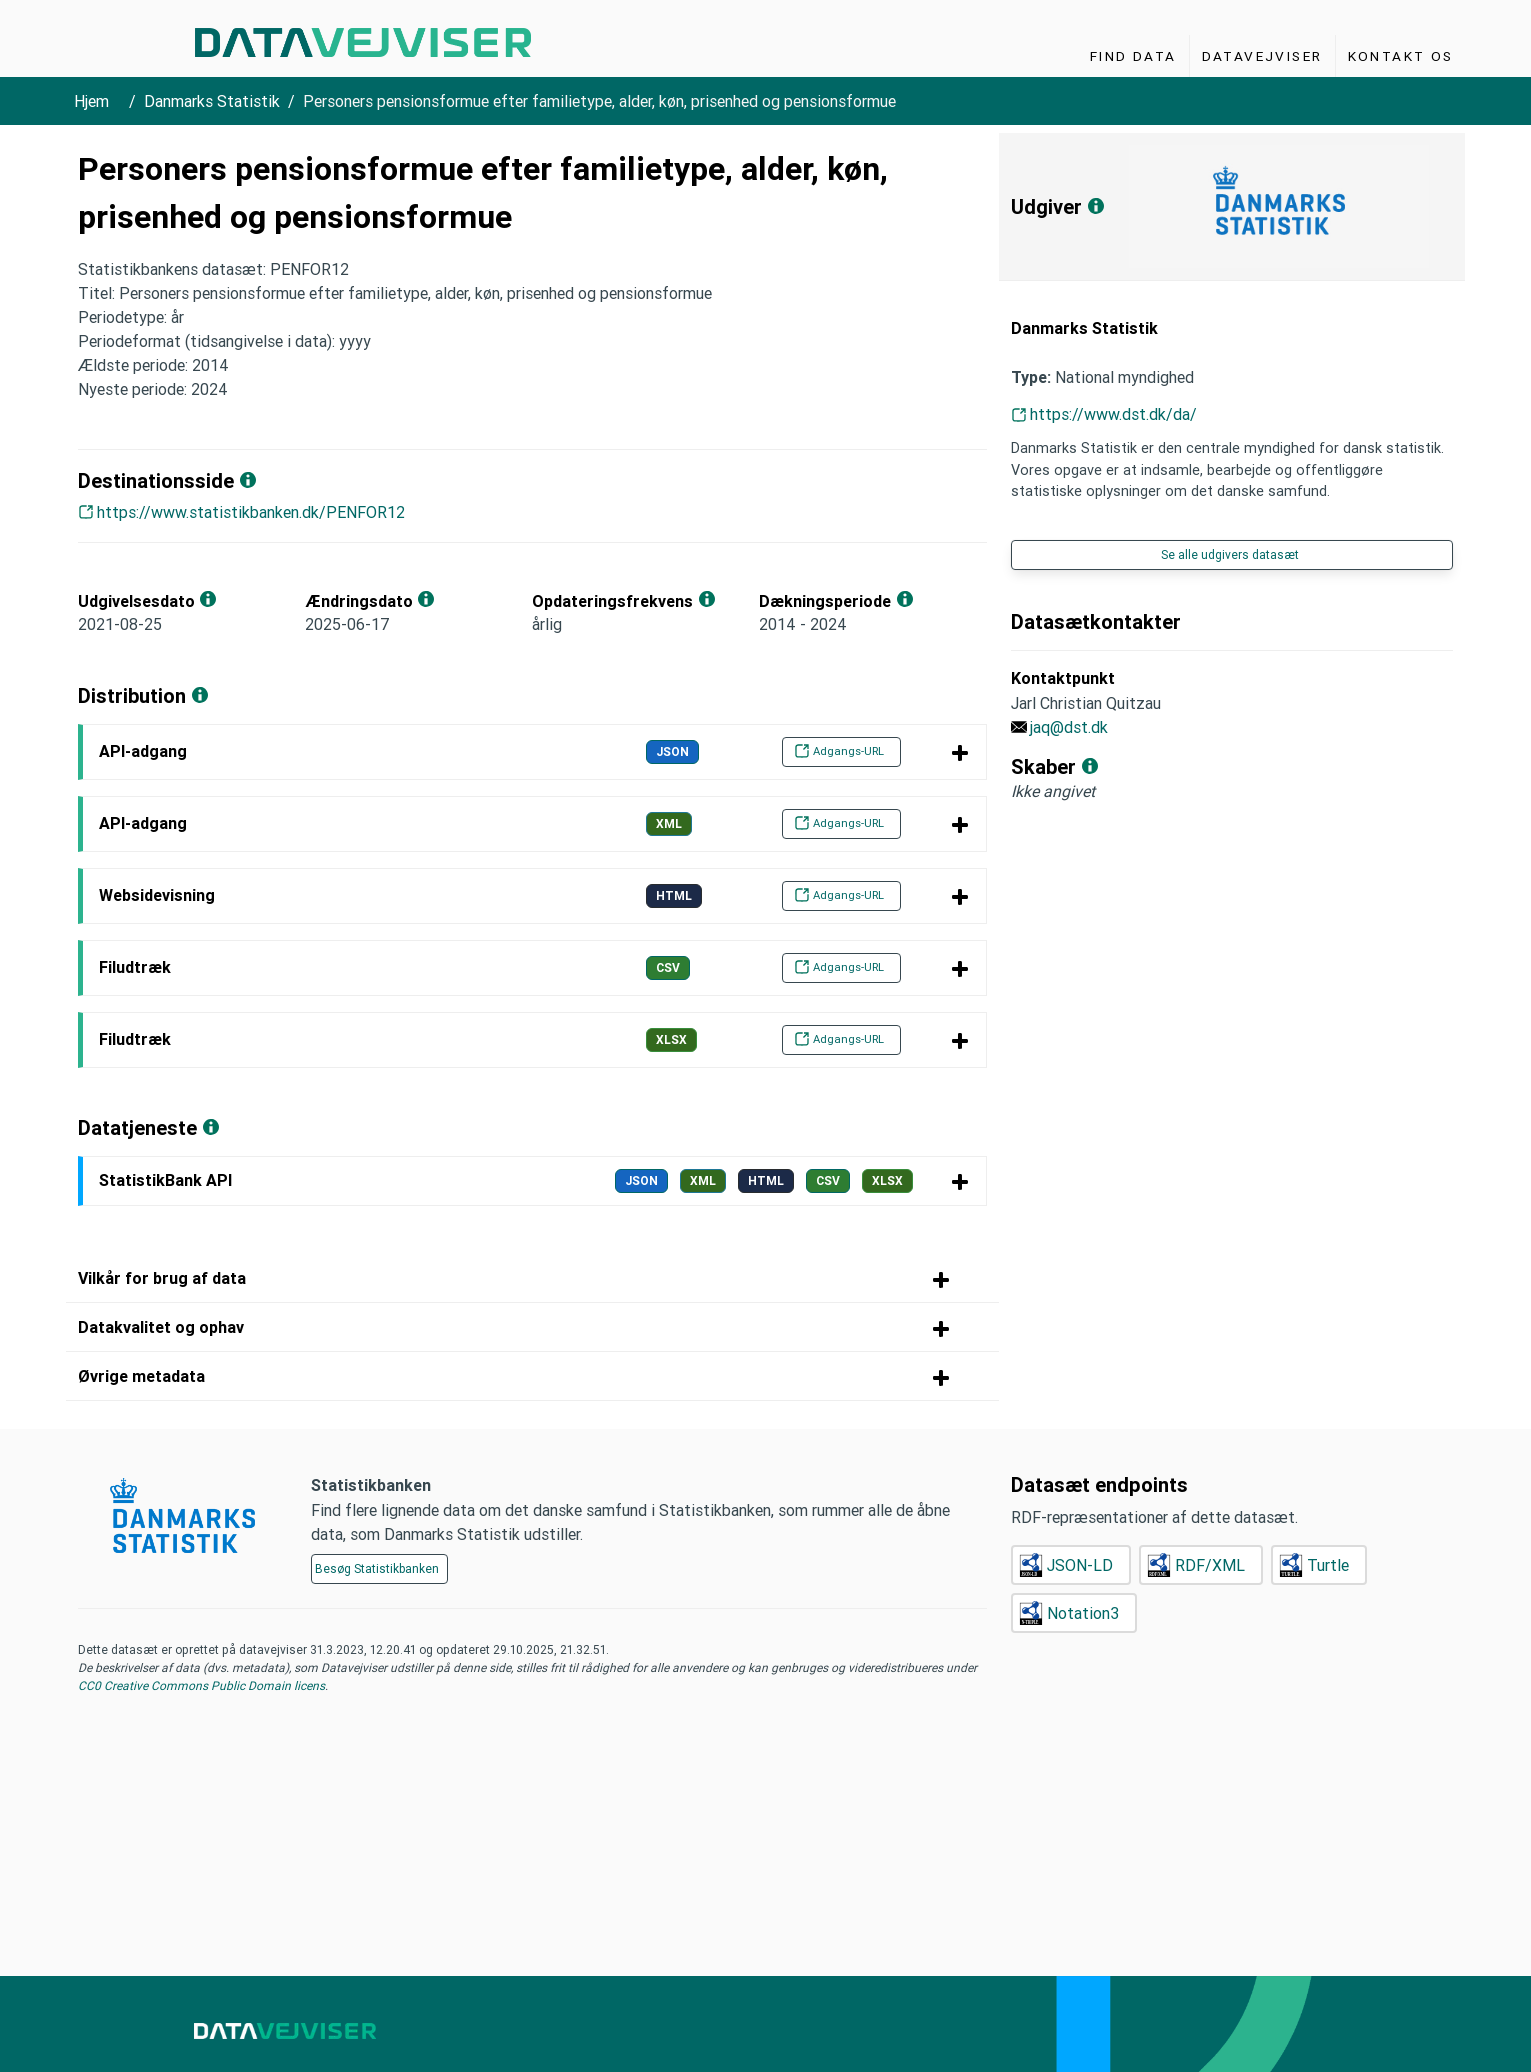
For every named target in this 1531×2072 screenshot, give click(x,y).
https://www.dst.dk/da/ (1113, 414)
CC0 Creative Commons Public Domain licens (201, 1685)
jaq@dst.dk (1069, 727)
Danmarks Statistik (212, 101)
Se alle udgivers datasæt (1230, 554)
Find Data (1133, 56)
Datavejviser (1262, 56)
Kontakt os (1401, 56)
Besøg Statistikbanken (377, 1568)
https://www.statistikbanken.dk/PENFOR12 (251, 512)
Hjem (91, 101)
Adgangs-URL (839, 751)
